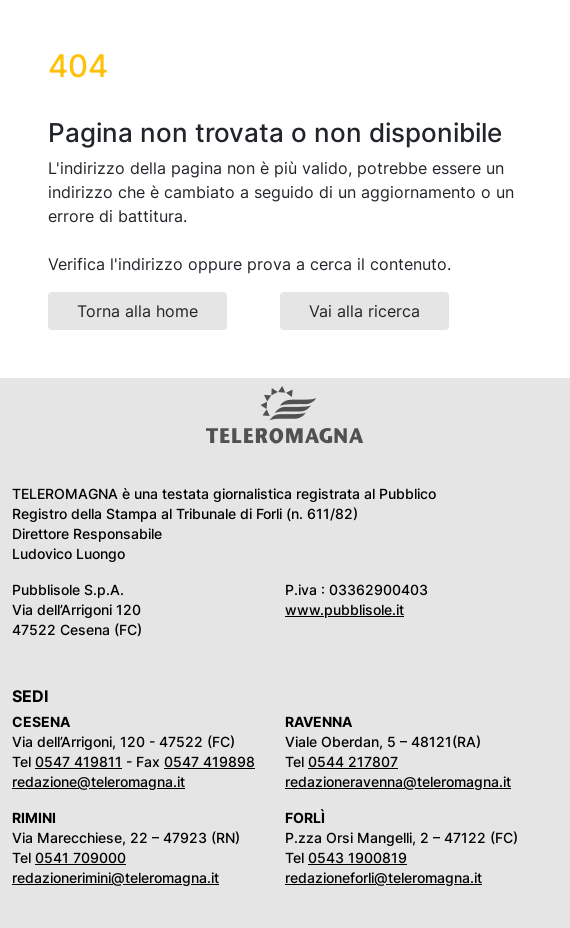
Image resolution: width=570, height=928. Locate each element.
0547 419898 (209, 761)
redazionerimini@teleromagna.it (115, 877)
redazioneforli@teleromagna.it (383, 877)
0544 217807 (353, 761)
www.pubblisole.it (344, 609)
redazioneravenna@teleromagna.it (398, 781)
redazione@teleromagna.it (98, 781)
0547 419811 (78, 761)
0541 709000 (80, 857)
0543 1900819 (357, 857)
